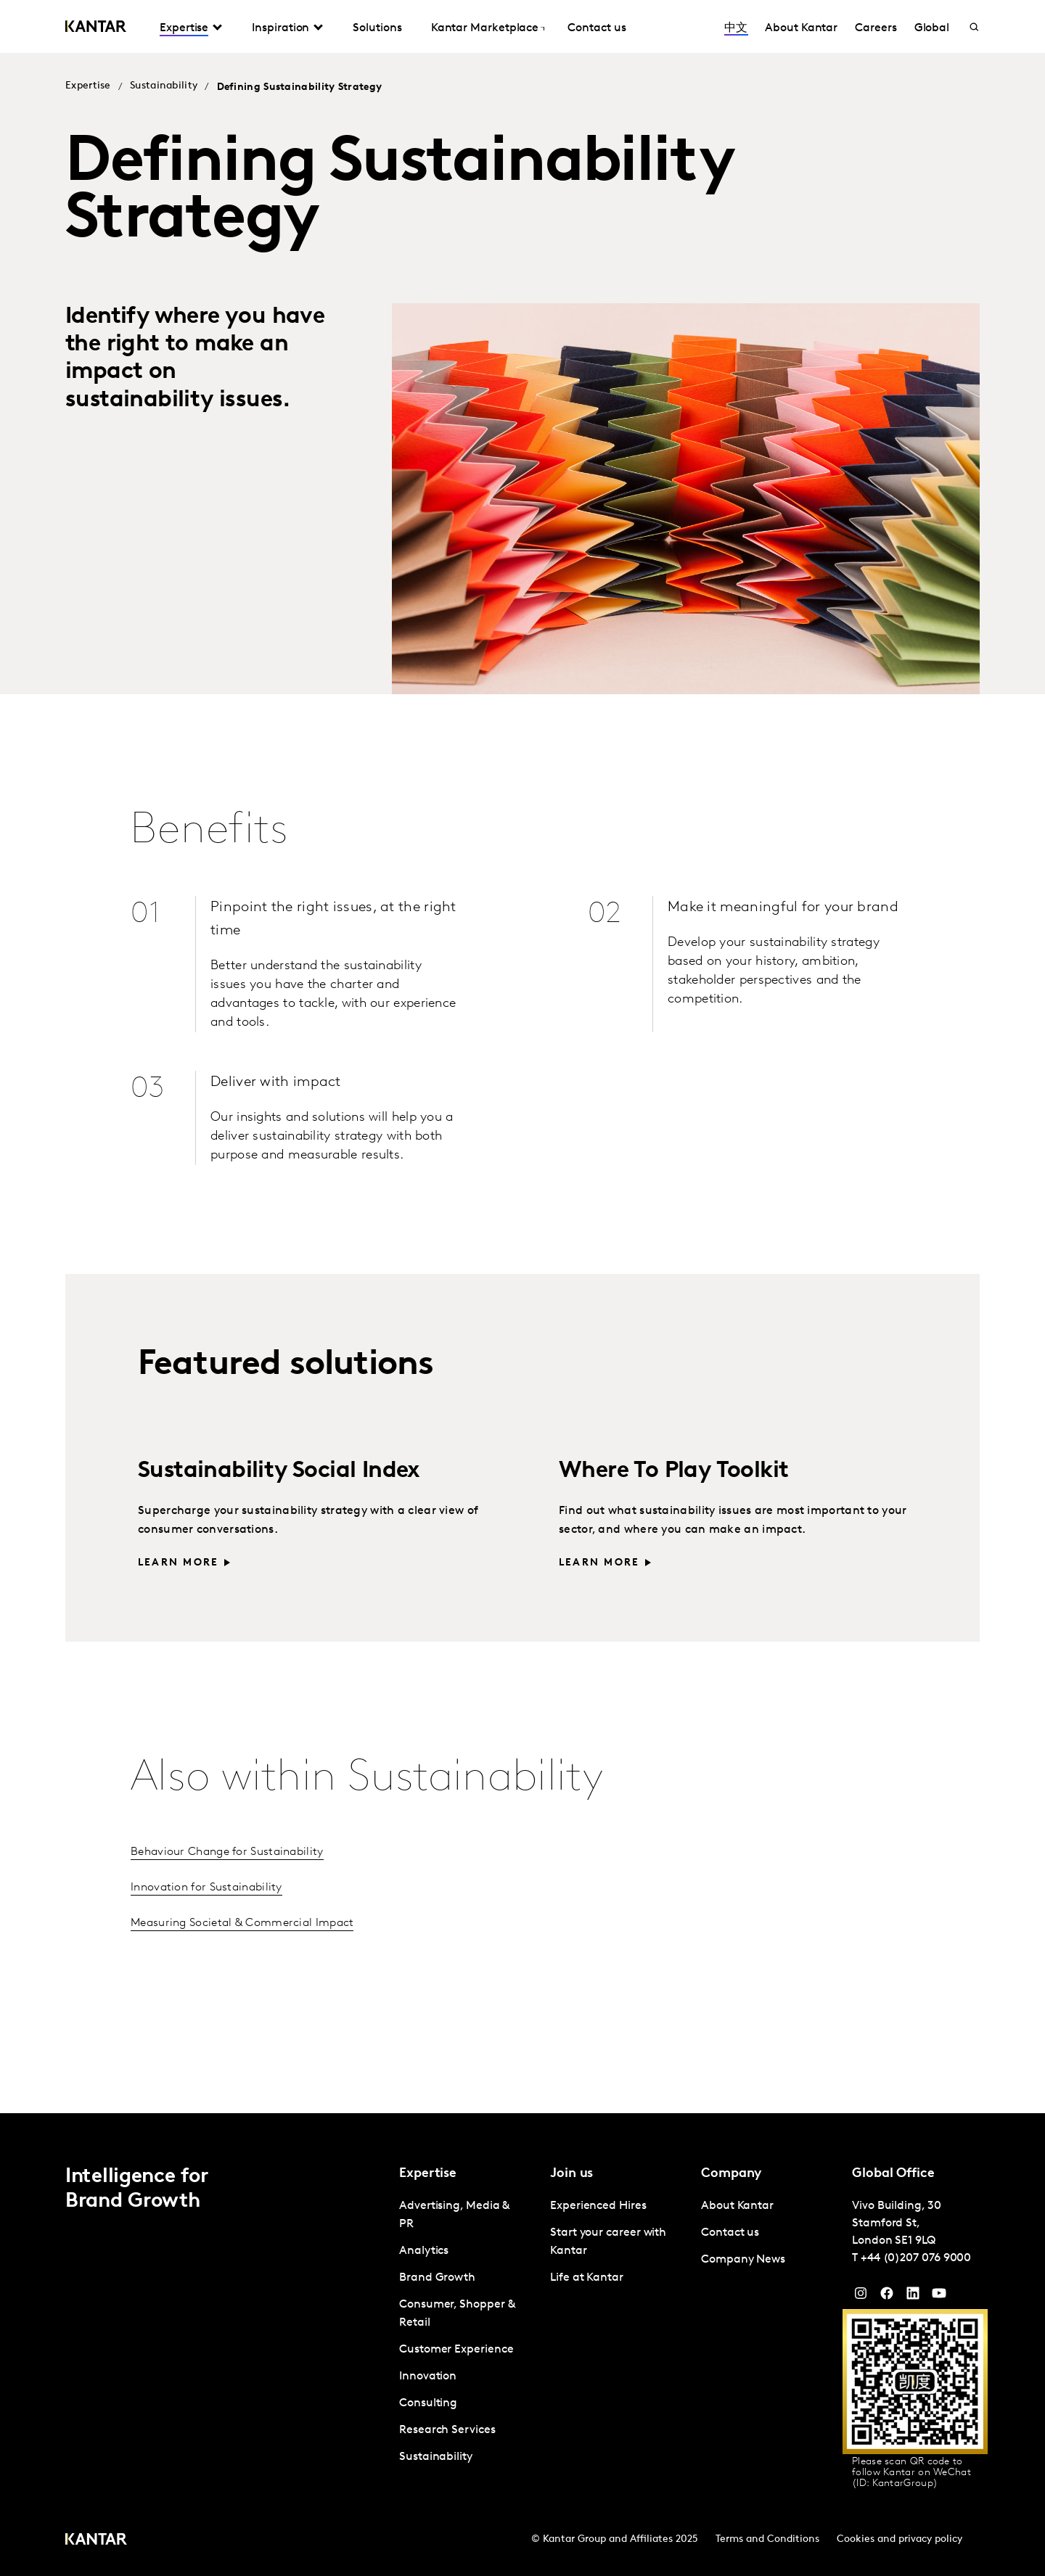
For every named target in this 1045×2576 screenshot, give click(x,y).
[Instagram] (860, 2296)
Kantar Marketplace (485, 28)
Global (932, 28)
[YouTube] (913, 2296)
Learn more (178, 1562)
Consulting (428, 2403)
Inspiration (280, 28)
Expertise (184, 28)
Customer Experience (456, 2349)
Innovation (427, 2376)
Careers (875, 28)
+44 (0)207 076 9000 (916, 2258)
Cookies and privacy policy (899, 2539)
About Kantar (801, 28)
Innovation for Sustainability (206, 1887)
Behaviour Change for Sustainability (227, 1852)
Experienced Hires (598, 2206)
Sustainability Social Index (279, 1471)
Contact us (596, 28)
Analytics (423, 2251)
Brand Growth (437, 2278)
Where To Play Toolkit (673, 1471)
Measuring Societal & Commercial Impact (242, 1923)
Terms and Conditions (767, 2539)
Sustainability (163, 86)
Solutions (377, 28)
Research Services (447, 2430)
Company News (743, 2260)
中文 (735, 28)
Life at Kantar (586, 2278)
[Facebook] (887, 2296)
